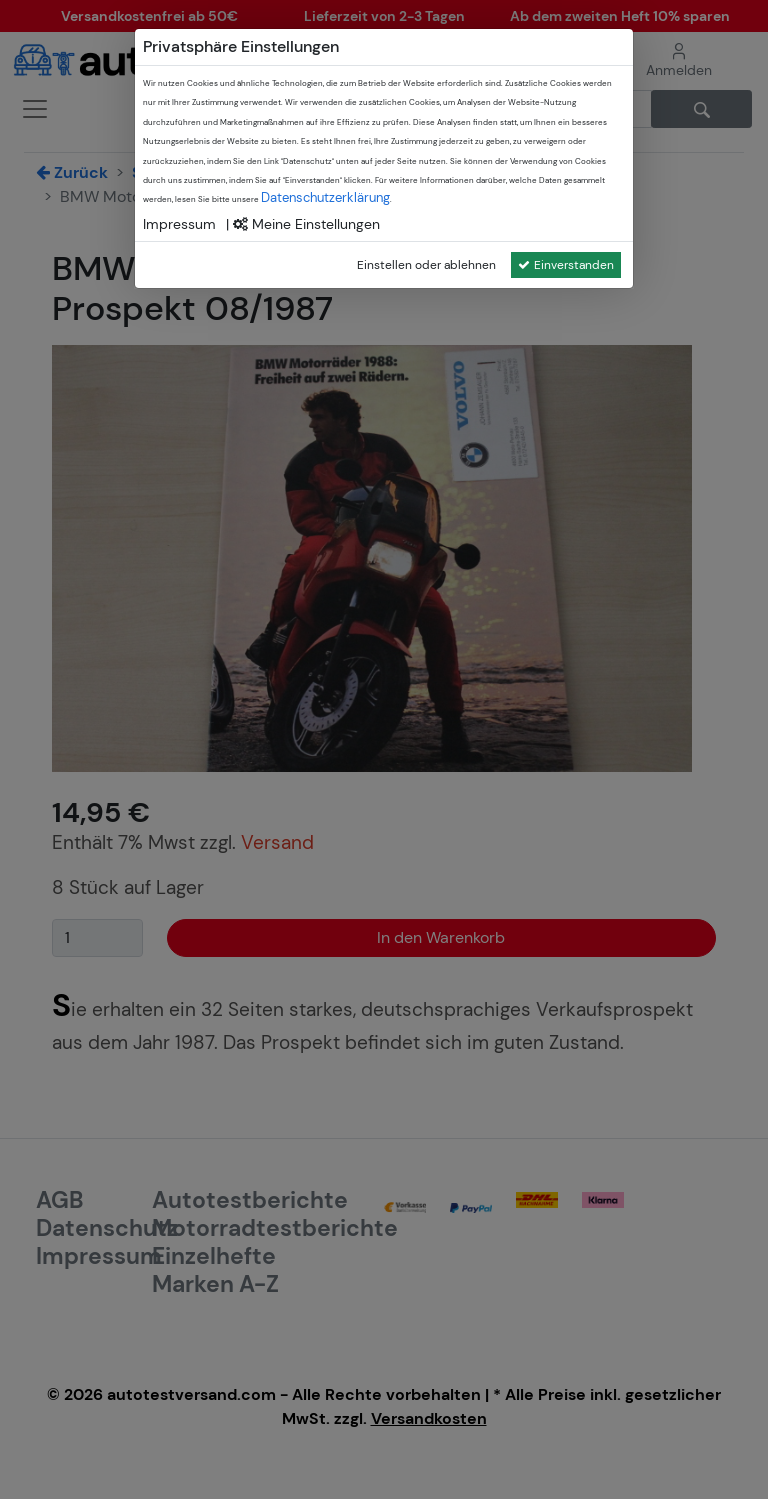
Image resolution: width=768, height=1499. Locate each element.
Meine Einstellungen (306, 224)
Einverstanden (566, 265)
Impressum (179, 224)
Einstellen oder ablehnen (426, 265)
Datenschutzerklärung (325, 197)
